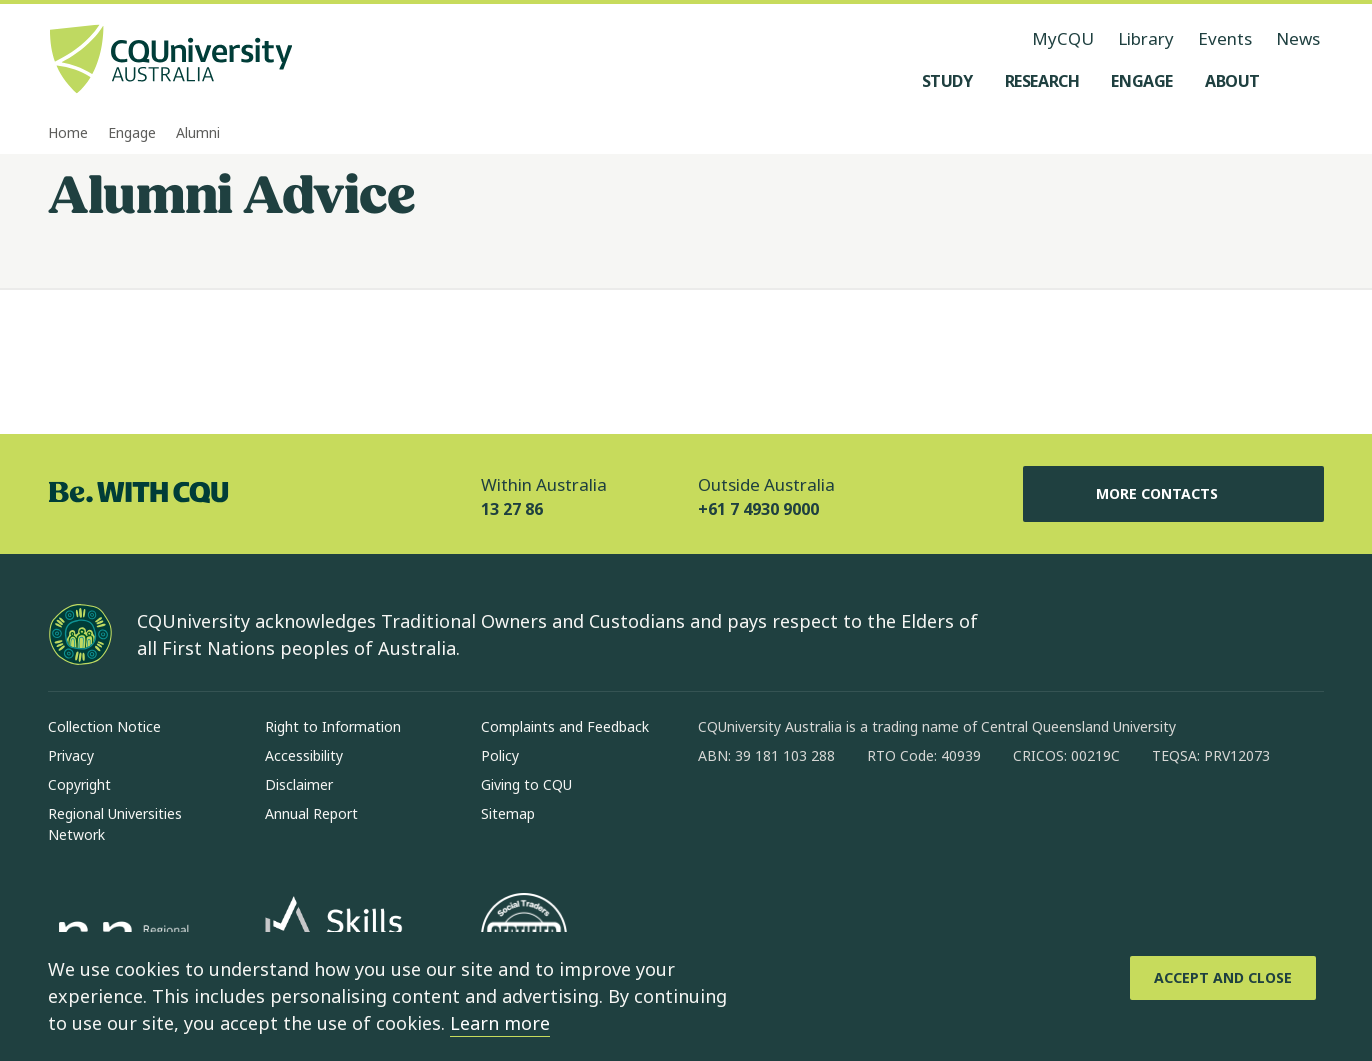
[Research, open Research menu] (1042, 81)
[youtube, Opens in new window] (928, 820)
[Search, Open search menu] (1304, 81)
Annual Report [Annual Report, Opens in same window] (311, 813)
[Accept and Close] (1223, 978)
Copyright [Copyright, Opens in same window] (79, 784)
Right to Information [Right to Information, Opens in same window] (333, 726)
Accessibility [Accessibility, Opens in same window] (304, 755)
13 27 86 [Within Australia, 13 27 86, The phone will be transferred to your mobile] (512, 509)
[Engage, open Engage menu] (1142, 81)
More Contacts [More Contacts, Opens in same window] (1173, 494)
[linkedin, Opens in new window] (824, 820)
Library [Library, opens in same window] (1146, 38)
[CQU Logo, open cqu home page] (171, 61)
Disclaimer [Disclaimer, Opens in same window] (299, 784)
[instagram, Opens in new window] (772, 820)
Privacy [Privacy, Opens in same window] (71, 755)
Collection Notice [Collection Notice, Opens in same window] (104, 726)
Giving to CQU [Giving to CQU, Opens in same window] (526, 784)
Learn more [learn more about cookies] (500, 1023)
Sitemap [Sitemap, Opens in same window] (508, 813)
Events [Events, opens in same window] (1225, 38)
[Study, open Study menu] (947, 81)
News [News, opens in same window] (1298, 38)
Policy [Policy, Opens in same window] (500, 755)
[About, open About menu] (1232, 81)
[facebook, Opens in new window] (720, 820)
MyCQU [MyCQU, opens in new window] (1063, 38)
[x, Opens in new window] (876, 820)
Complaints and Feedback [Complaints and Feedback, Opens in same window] (565, 726)
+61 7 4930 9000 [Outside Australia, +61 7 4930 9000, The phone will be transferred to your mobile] (758, 509)
